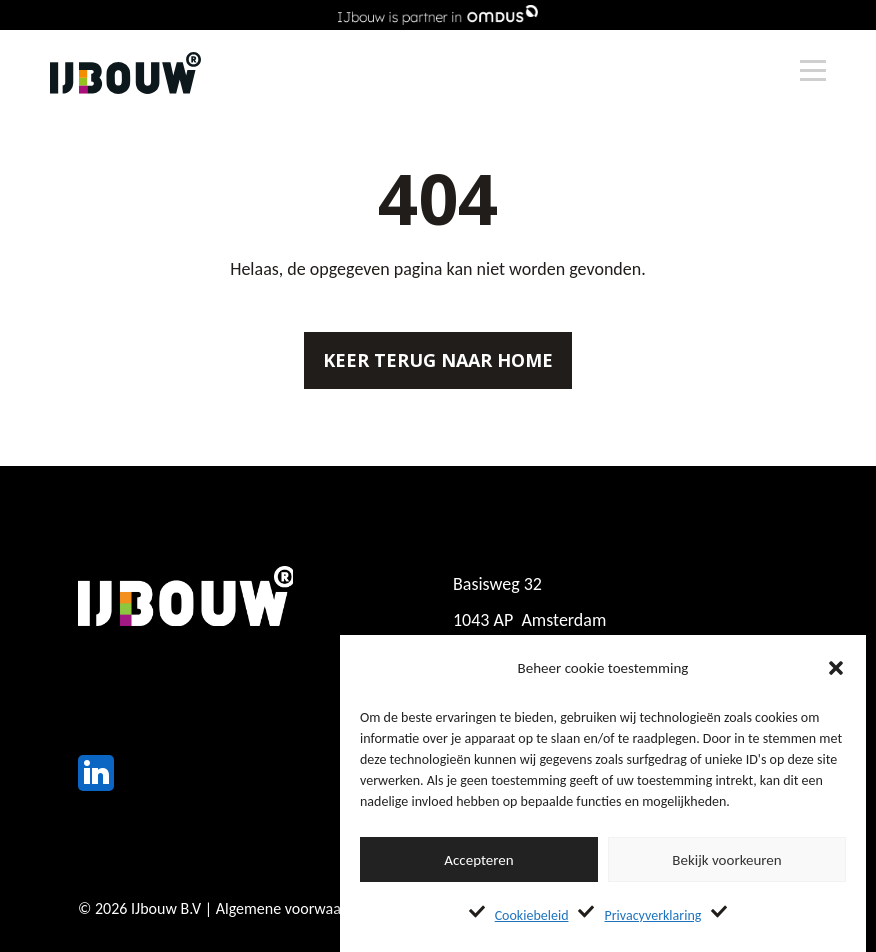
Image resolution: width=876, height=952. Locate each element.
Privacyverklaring (652, 915)
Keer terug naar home (438, 360)
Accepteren (478, 860)
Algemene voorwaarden (293, 908)
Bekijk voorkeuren (726, 860)
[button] (836, 668)
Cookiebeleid (532, 915)
